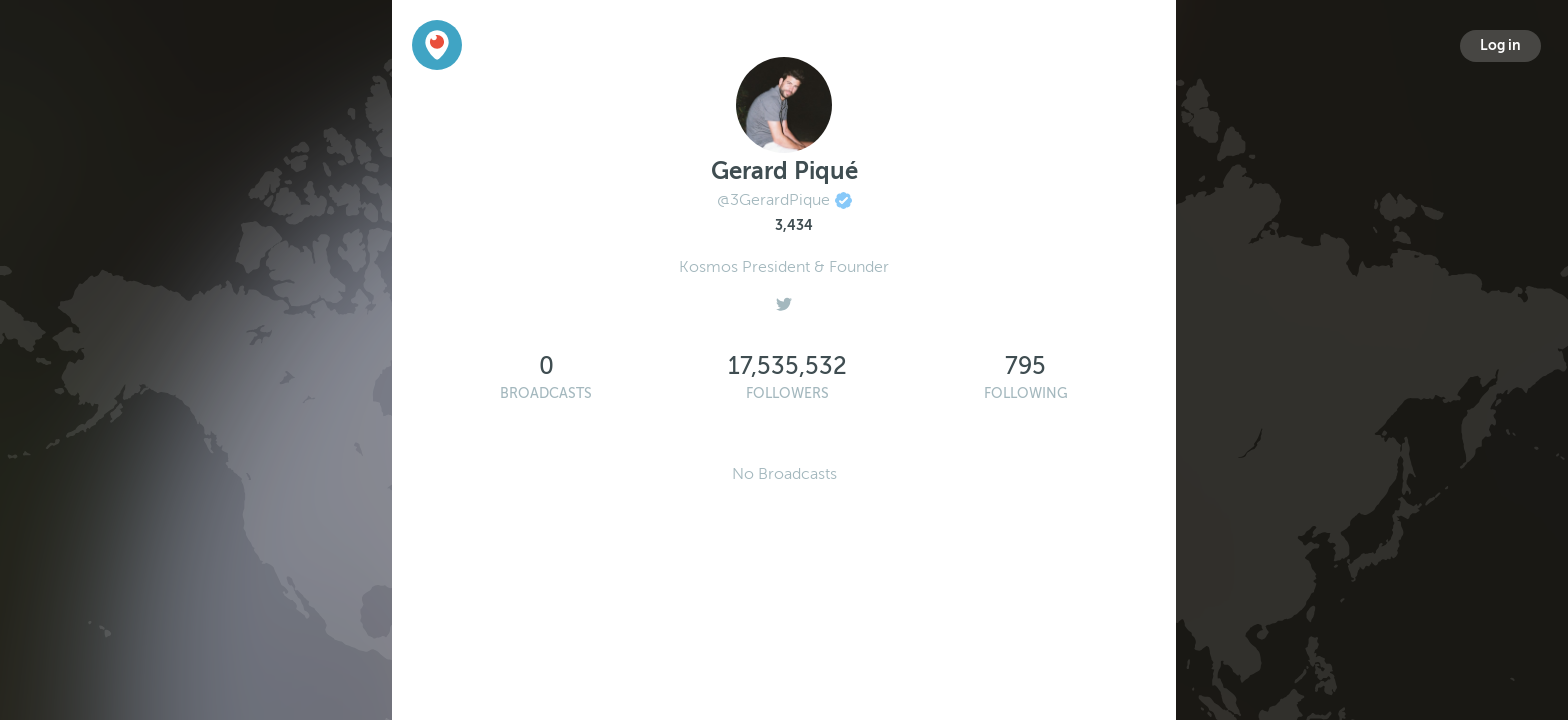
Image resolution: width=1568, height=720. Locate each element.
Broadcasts (546, 393)
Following (1026, 393)
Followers (787, 393)
